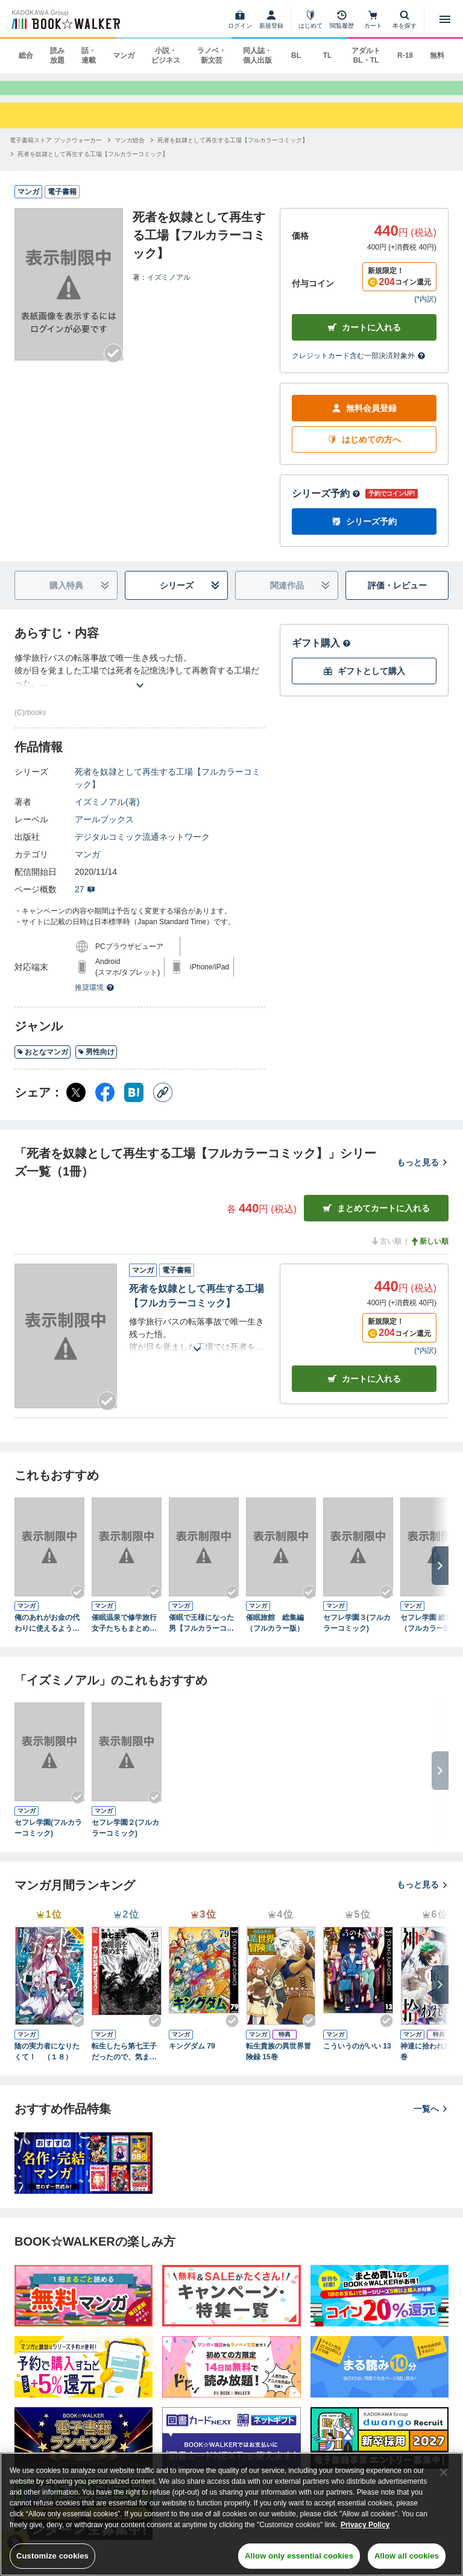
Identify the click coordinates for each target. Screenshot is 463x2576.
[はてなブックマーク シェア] (134, 1104)
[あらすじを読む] (139, 682)
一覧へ (431, 2119)
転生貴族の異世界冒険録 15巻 (278, 2063)
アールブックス (104, 831)
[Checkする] (113, 364)
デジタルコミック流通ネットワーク (142, 848)
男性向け (96, 1063)
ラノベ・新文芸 (211, 55)
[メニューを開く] (445, 19)
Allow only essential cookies (299, 2555)
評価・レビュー (397, 597)
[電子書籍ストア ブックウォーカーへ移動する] (56, 151)
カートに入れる (364, 339)
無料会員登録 (364, 420)
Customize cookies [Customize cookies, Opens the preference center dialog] (52, 2555)
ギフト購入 (321, 654)
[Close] (443, 2472)
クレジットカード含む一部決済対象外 (359, 367)
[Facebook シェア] (105, 1104)
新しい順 (429, 1253)
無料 (437, 55)
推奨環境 (95, 999)
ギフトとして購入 (364, 683)
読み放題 (57, 55)
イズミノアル (169, 288)
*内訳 (425, 310)
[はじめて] (310, 19)
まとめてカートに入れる (376, 1220)
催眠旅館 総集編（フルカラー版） (275, 1634)
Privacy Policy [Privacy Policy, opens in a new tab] (365, 2525)
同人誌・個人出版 (257, 55)
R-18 (405, 55)
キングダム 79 (192, 2057)
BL (296, 55)
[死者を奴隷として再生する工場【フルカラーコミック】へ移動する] (232, 151)
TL (327, 55)
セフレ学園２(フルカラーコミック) (125, 1838)
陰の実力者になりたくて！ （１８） (47, 2063)
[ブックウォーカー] (65, 19)
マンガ (123, 55)
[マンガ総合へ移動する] (130, 151)
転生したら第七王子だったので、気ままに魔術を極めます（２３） (124, 2063)
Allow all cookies (406, 2555)
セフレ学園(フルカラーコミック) (48, 1838)
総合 (26, 55)
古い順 (386, 1253)
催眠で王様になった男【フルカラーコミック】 (201, 1635)
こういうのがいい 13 (357, 2057)
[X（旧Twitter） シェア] (76, 1104)
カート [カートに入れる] (364, 1390)
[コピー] (163, 1104)
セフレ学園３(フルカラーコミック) (357, 1634)
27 (85, 900)
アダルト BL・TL (365, 55)
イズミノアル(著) (107, 813)
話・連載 (88, 55)
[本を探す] (404, 19)
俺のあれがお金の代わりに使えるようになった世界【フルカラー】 (47, 1635)
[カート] (373, 19)
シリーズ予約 (326, 505)
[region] (231, 2514)
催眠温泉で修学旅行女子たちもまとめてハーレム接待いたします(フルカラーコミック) (125, 1635)
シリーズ (190, 597)
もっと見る (423, 1174)
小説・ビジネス (165, 55)
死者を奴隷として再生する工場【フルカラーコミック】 (167, 789)
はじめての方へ (364, 451)
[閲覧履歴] (342, 19)
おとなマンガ (42, 1063)
